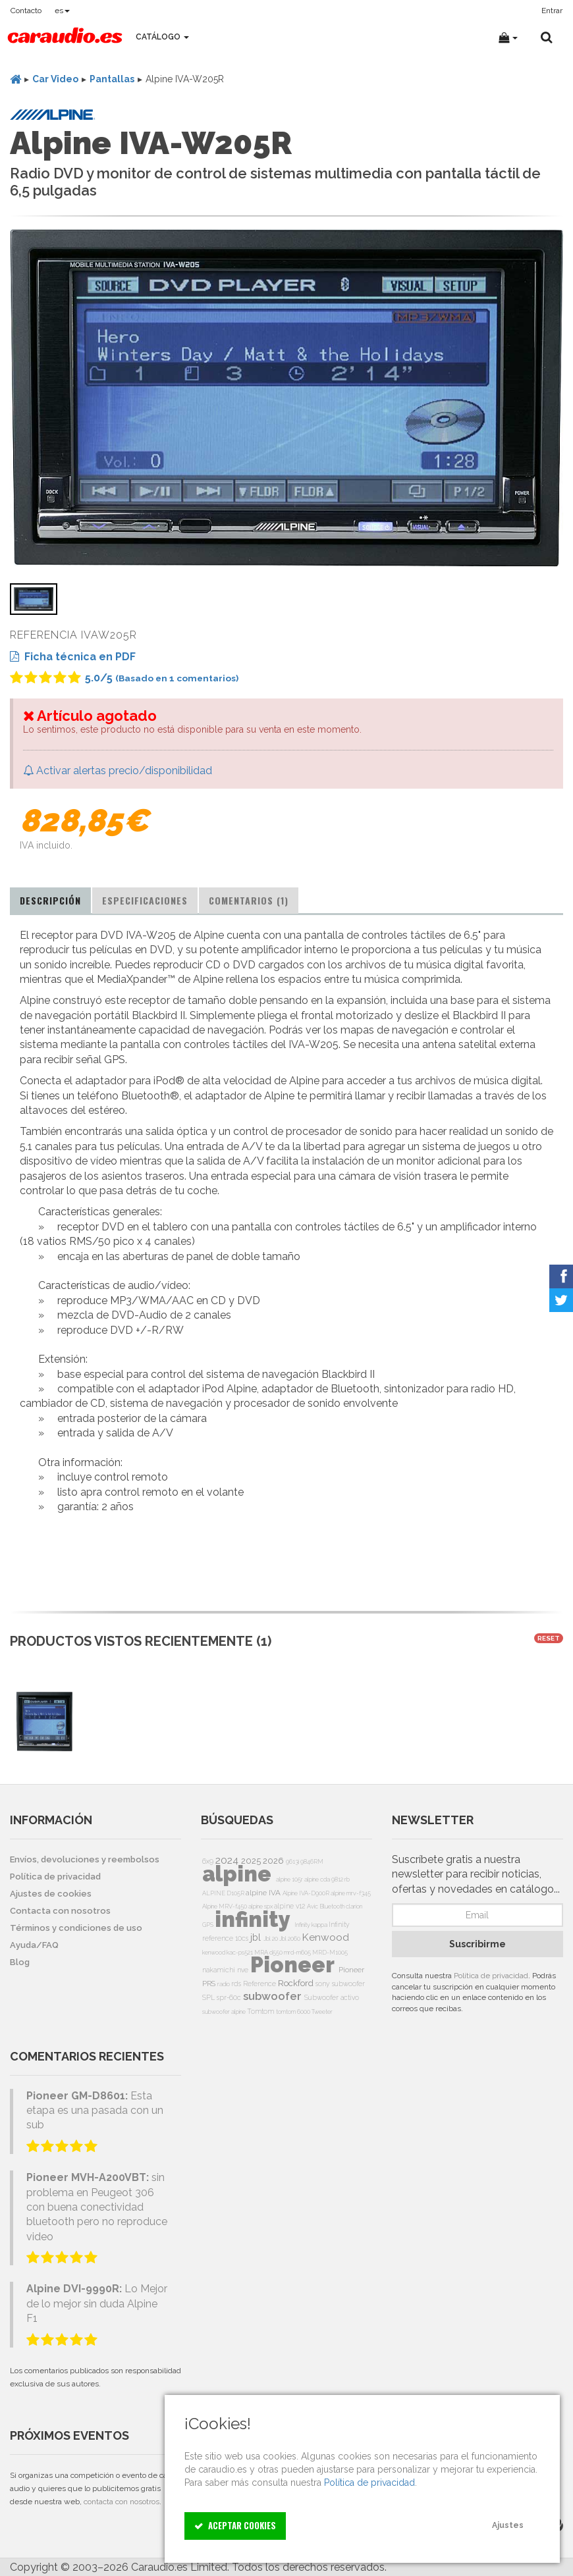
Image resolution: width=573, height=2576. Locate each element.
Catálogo (162, 36)
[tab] (50, 900)
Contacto (26, 10)
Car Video (55, 79)
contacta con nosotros (121, 2501)
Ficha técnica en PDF (73, 656)
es (62, 10)
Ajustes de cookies (51, 1894)
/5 (124, 677)
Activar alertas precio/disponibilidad (117, 770)
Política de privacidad (491, 1975)
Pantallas (112, 79)
